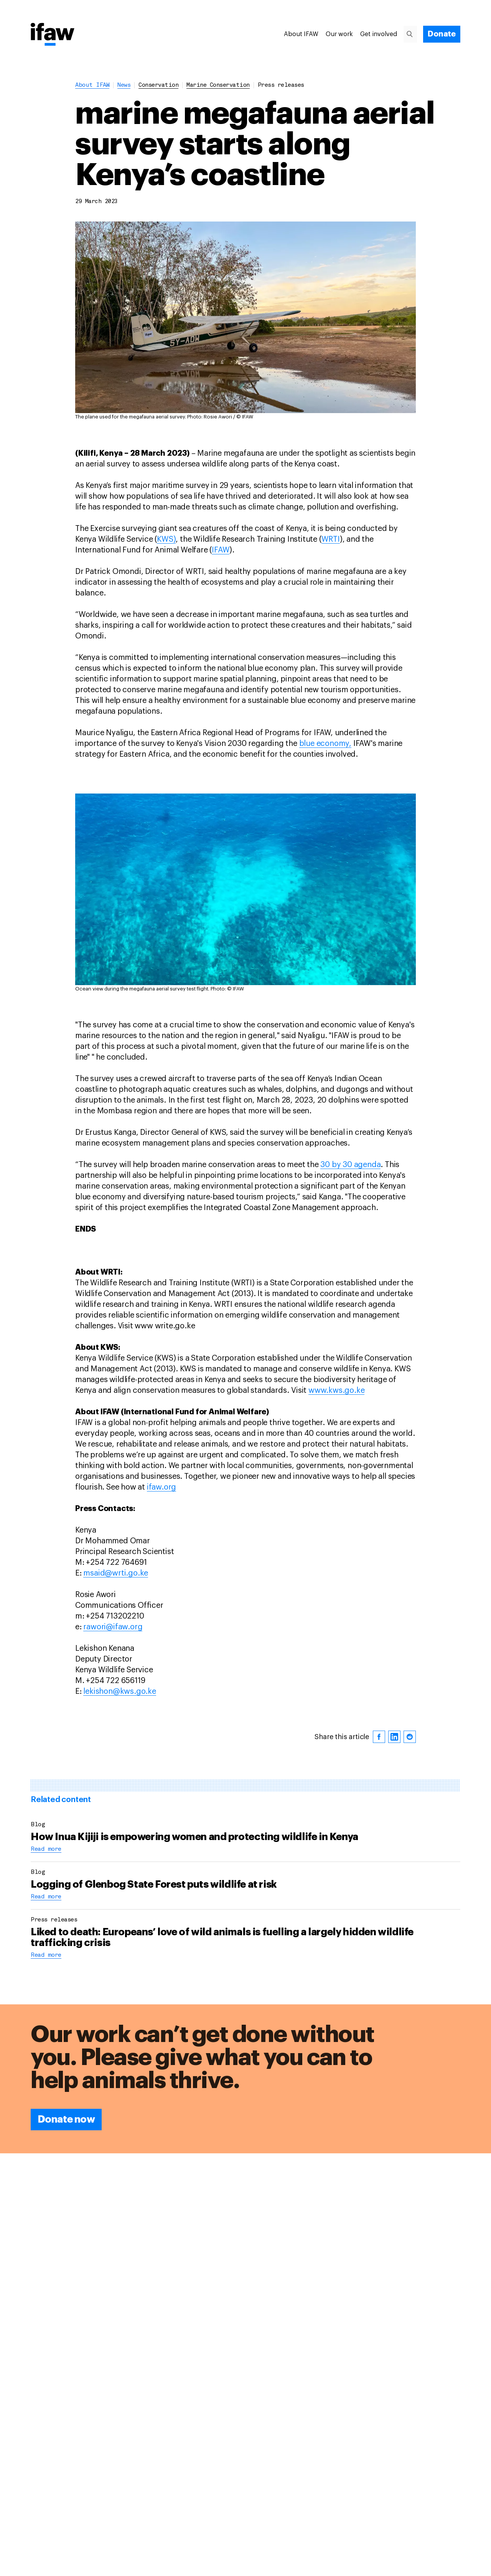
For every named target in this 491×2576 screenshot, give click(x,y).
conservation (158, 85)
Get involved (378, 34)
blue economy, (325, 743)
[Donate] (441, 34)
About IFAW (301, 34)
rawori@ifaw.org (112, 1627)
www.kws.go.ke (336, 1390)
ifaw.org (161, 1487)
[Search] (413, 34)
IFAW (220, 550)
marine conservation (218, 85)
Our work (339, 34)
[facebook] (379, 1737)
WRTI (330, 539)
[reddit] (410, 1737)
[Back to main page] (52, 35)
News (123, 85)
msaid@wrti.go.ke (115, 1573)
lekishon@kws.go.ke (119, 1691)
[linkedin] (394, 1737)
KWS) (166, 539)
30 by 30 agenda (350, 1165)
